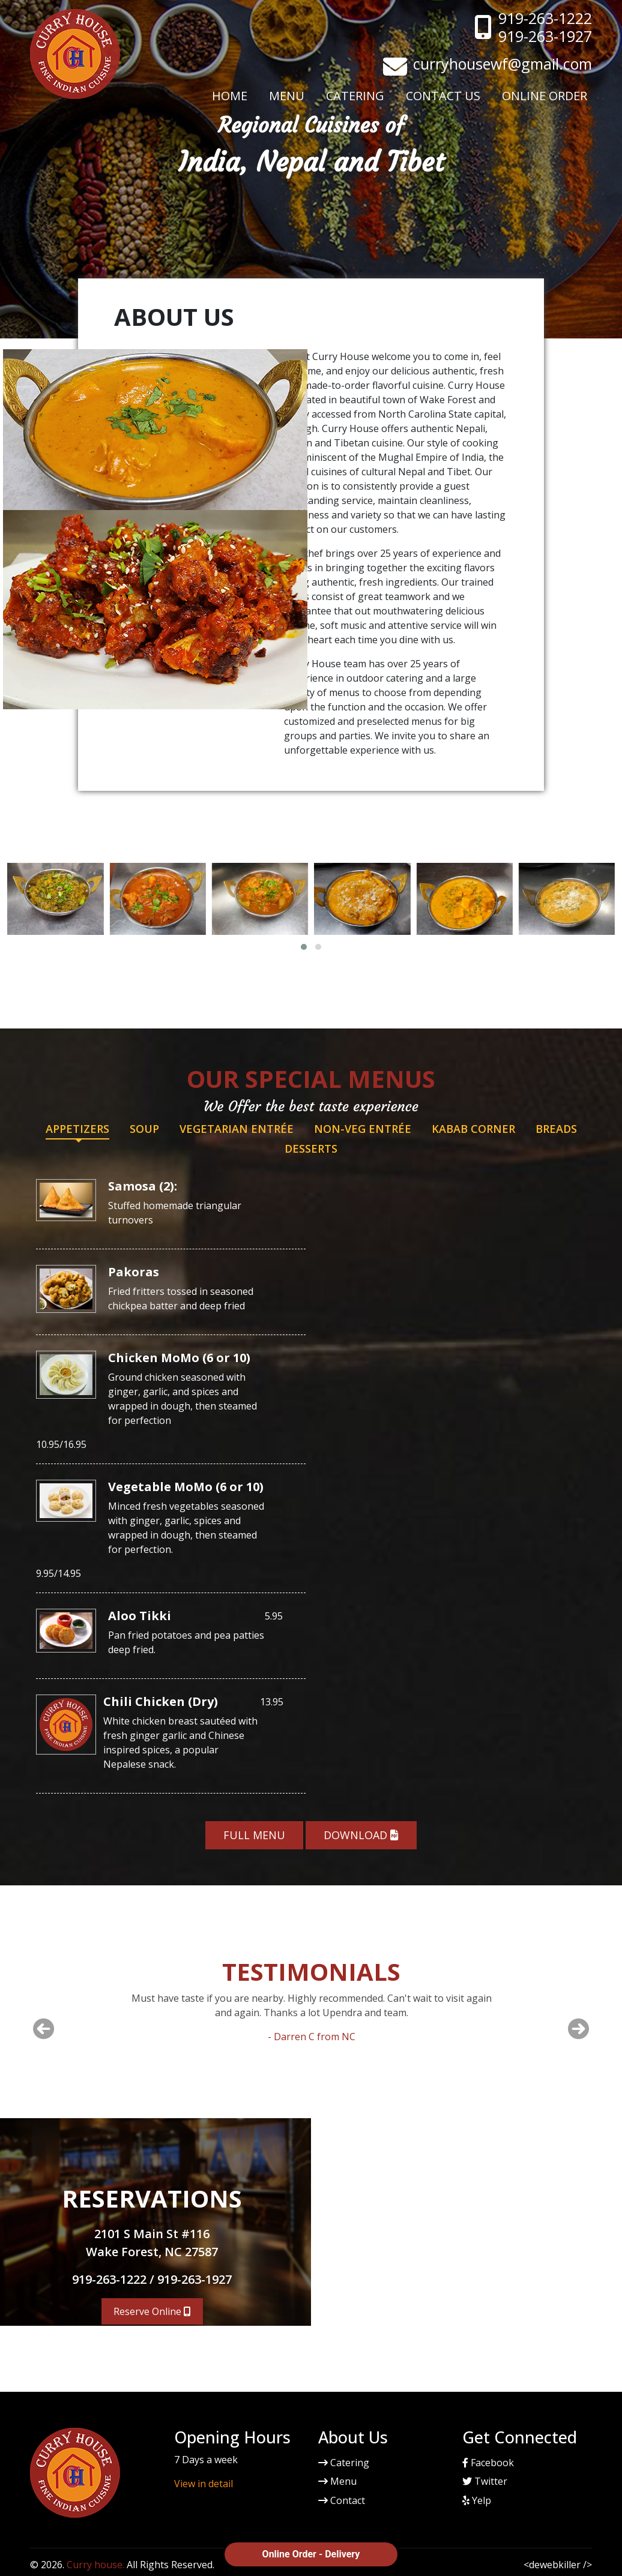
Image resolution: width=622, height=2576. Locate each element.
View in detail (203, 2483)
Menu (286, 96)
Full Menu (254, 1835)
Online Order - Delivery (311, 2554)
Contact (341, 2500)
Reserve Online (152, 2311)
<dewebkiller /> (558, 2564)
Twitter (484, 2481)
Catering (355, 96)
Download (361, 1835)
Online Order (544, 96)
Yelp (476, 2500)
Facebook (488, 2462)
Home (229, 96)
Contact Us (443, 96)
